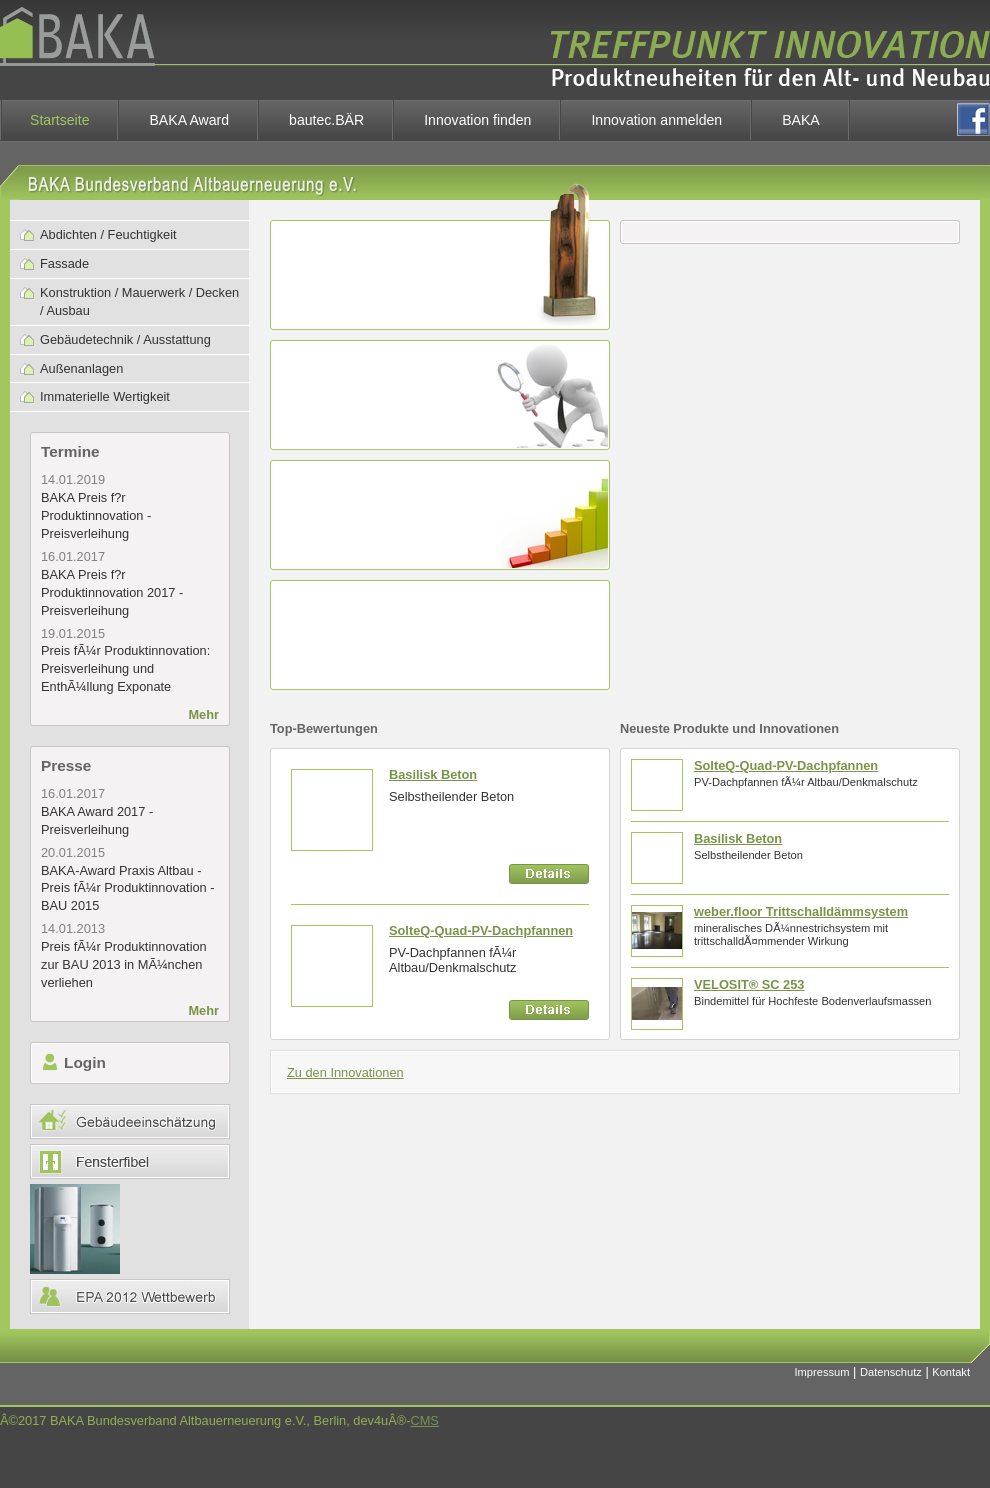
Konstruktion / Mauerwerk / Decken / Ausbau (139, 301)
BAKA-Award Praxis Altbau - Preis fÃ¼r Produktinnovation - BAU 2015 (128, 888)
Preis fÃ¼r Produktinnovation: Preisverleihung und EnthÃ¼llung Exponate (125, 668)
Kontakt (951, 1372)
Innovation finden (477, 120)
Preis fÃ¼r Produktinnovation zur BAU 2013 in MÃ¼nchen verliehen (124, 964)
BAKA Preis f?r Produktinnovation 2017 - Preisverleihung (112, 592)
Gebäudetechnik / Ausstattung (125, 339)
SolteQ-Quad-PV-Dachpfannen (481, 930)
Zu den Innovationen (345, 1072)
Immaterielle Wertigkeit (105, 396)
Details (549, 874)
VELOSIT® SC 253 (749, 984)
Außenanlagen (81, 368)
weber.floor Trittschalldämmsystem (801, 911)
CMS (424, 1420)
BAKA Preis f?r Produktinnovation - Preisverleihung (96, 515)
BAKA (801, 120)
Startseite (59, 120)
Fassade (64, 263)
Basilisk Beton (433, 774)
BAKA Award (189, 120)
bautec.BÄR (326, 120)
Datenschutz (891, 1372)
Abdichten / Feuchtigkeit (108, 234)
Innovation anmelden (656, 120)
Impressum (822, 1372)
